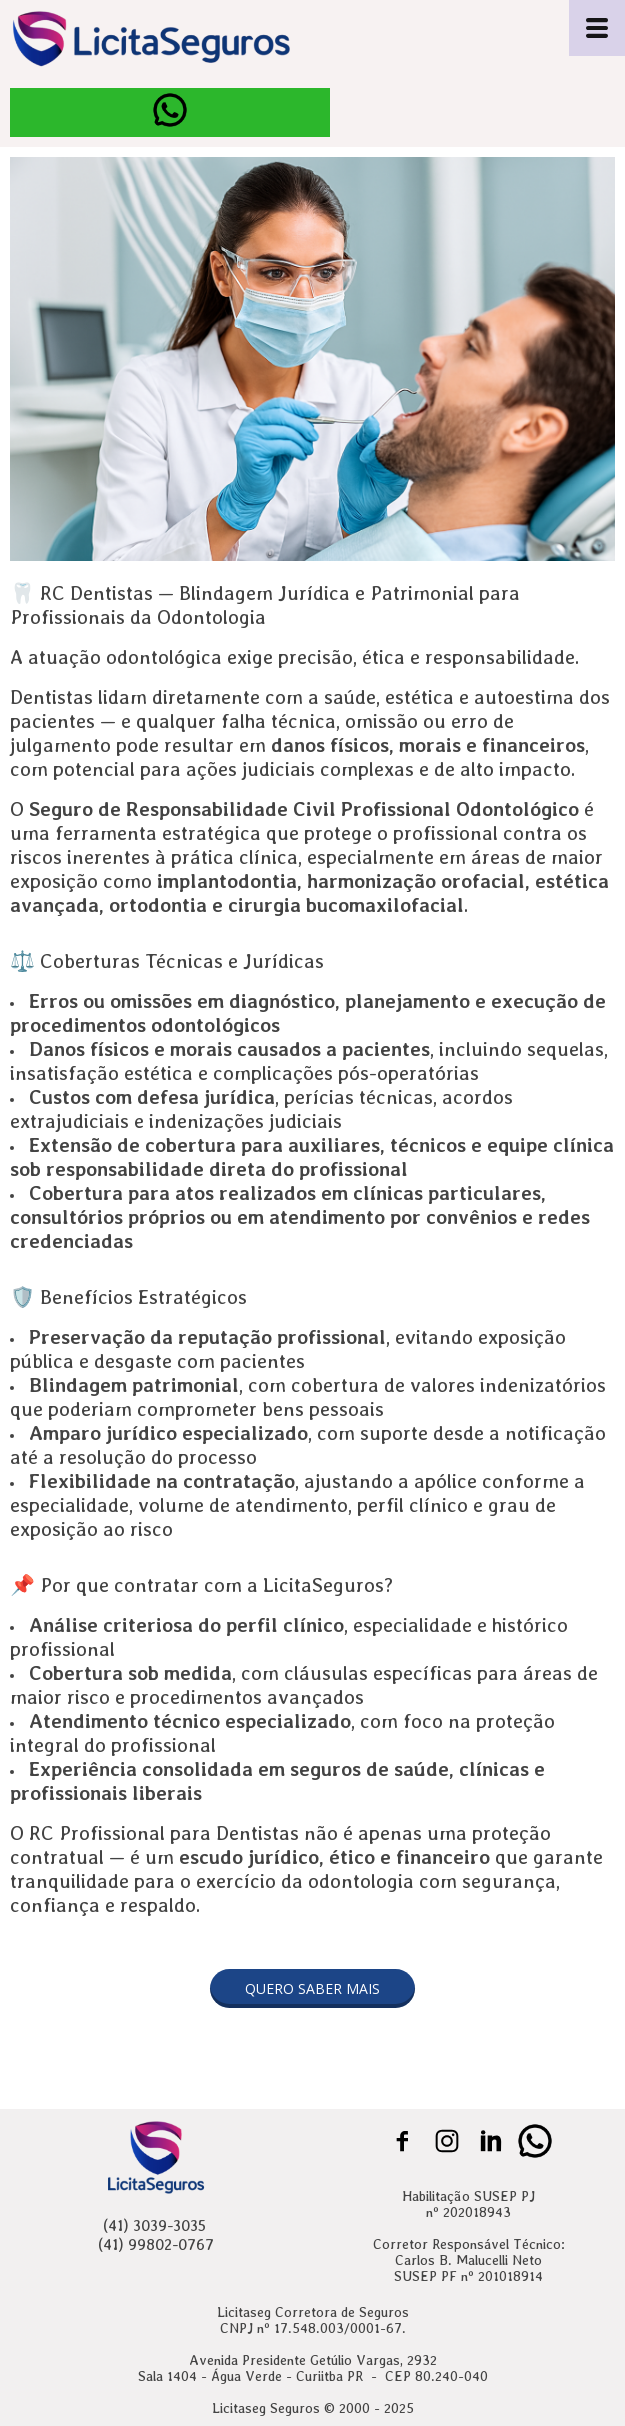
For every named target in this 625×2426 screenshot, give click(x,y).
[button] (312, 1988)
